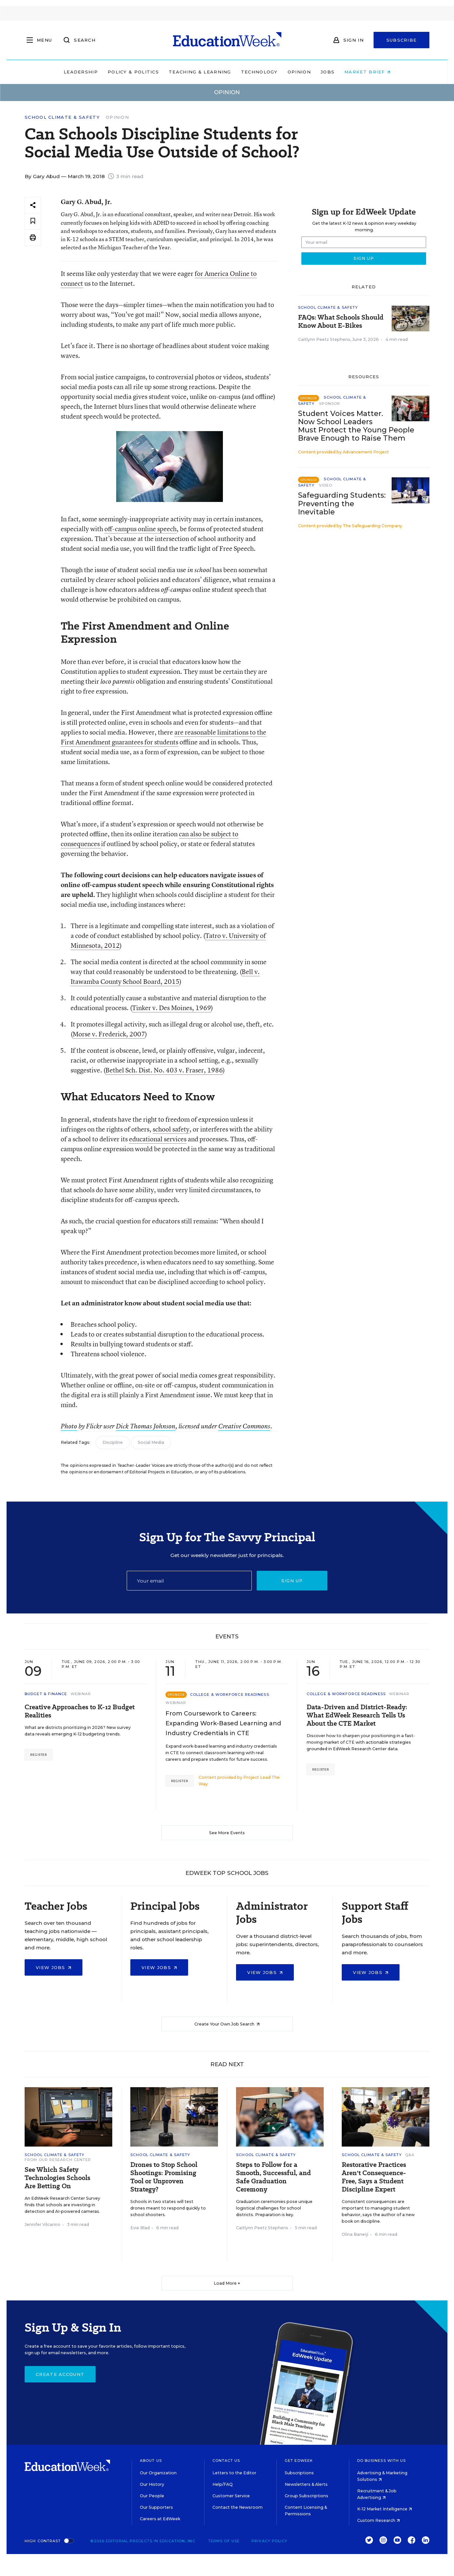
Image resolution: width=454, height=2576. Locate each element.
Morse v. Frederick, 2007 (109, 1033)
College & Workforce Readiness (229, 1694)
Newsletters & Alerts (306, 2484)
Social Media (151, 1442)
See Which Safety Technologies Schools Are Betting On (57, 2178)
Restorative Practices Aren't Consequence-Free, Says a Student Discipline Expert (374, 2177)
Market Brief (367, 71)
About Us (151, 2460)
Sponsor (329, 403)
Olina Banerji (355, 2234)
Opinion (299, 71)
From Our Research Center (58, 2159)
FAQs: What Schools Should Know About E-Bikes (340, 321)
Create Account (60, 2374)
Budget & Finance (46, 1694)
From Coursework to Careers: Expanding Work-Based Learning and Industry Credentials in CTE (223, 1723)
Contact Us (226, 2460)
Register (38, 1754)
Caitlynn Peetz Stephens (324, 339)
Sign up (292, 1580)
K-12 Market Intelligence (384, 2508)
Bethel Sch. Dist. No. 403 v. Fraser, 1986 (164, 1070)
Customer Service (231, 2495)
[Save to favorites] (33, 221)
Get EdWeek (299, 2460)
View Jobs (53, 1967)
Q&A (409, 2154)
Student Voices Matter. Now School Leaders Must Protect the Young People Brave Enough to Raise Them (356, 425)
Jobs (328, 71)
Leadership (81, 71)
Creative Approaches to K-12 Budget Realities (80, 1711)
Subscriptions (299, 2472)
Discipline (112, 1442)
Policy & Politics (133, 71)
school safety (171, 1129)
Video (326, 485)
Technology (259, 71)
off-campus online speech (140, 528)
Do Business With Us (381, 2460)
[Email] (189, 1580)
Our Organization (158, 2472)
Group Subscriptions (306, 2495)
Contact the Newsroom (237, 2507)
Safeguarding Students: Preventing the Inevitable (342, 503)
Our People (152, 2495)
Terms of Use (224, 2541)
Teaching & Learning (200, 71)
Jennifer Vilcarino (42, 2224)
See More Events (227, 1832)
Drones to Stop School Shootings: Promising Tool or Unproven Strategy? (163, 2177)
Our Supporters (156, 2507)
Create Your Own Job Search (227, 2024)
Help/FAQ (222, 2484)
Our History (152, 2484)
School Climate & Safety (62, 117)
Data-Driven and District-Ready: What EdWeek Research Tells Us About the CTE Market (357, 1715)
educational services (157, 1138)
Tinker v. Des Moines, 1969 (171, 1007)
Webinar (81, 1694)
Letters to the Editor (234, 2472)
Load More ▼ (227, 2283)
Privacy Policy (269, 2541)
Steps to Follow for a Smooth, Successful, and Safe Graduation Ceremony (273, 2177)
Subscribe (401, 40)
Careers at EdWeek (160, 2518)
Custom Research (378, 2520)
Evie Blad (140, 2227)
